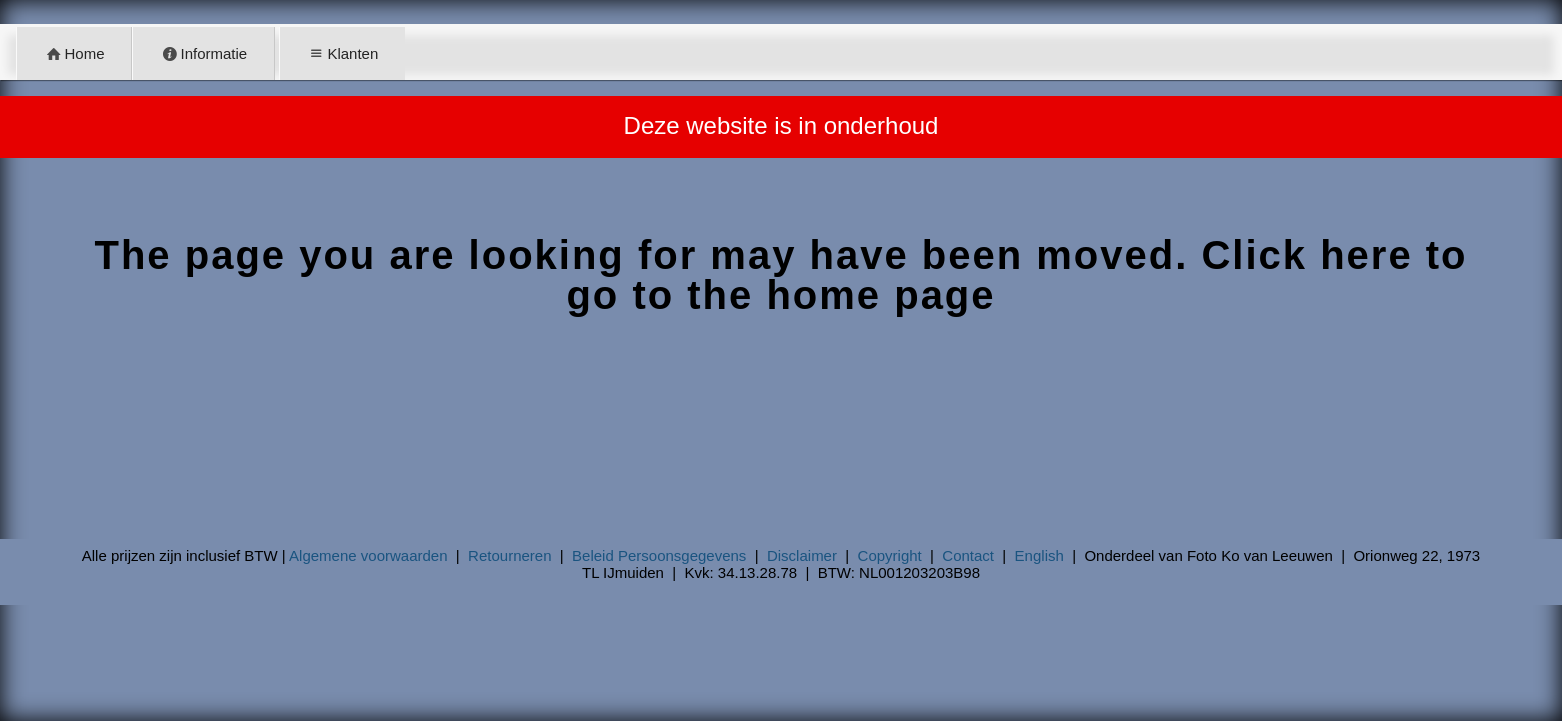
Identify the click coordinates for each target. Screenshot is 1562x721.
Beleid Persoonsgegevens (659, 555)
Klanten (342, 53)
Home (74, 53)
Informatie (204, 53)
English (1039, 555)
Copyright (890, 555)
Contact (968, 555)
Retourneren (509, 555)
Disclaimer (802, 555)
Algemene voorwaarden (368, 555)
